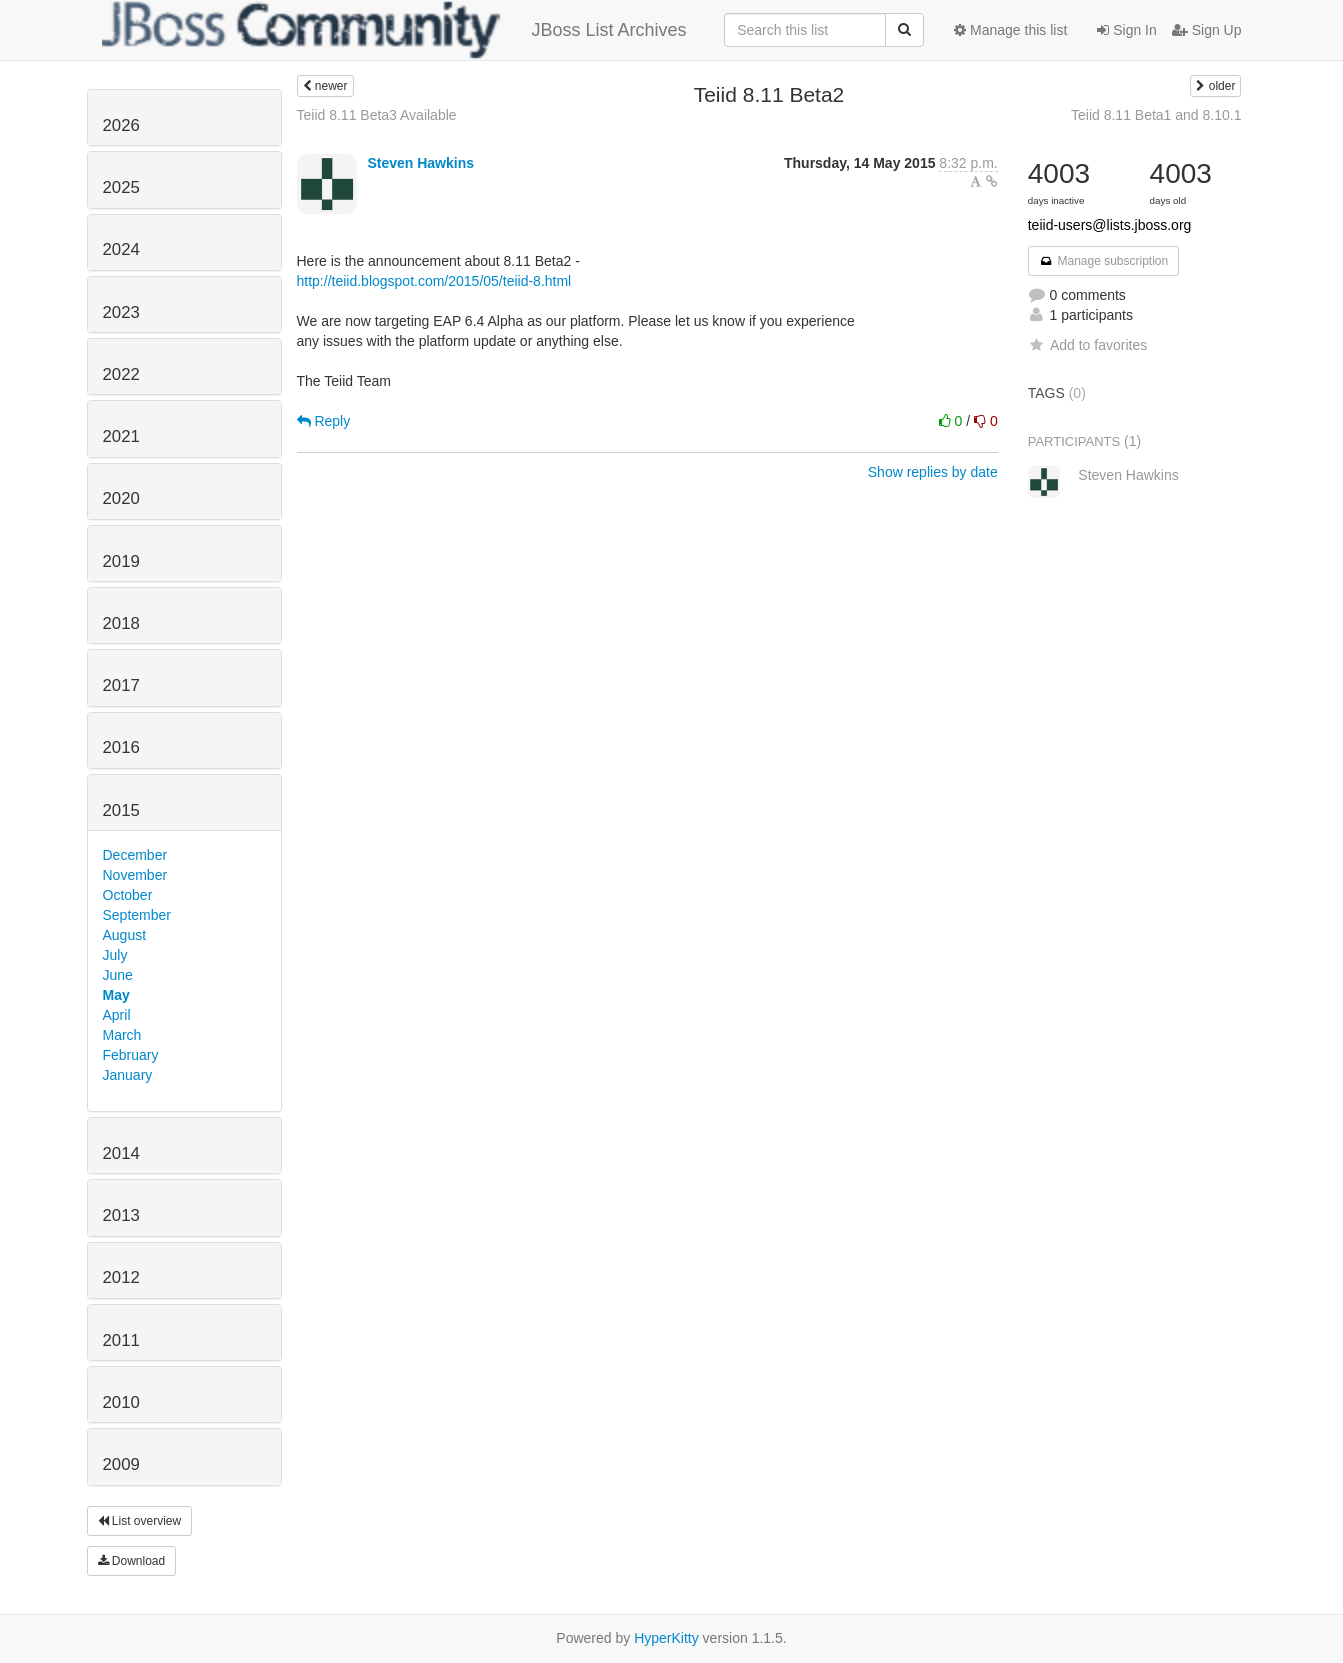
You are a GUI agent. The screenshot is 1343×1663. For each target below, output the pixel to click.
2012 (121, 1277)
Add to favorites (1087, 345)
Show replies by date (933, 472)
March (122, 1035)
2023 (121, 312)
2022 (121, 374)
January (128, 1075)
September (137, 915)
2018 (121, 623)
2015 (121, 810)
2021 (121, 436)
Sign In (1126, 30)
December (135, 855)
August (125, 935)
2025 (121, 187)
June (118, 975)
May (116, 995)
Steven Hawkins (420, 163)
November (135, 875)
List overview (140, 1521)
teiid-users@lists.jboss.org (1110, 225)
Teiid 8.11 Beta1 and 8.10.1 (1156, 115)
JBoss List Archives (394, 30)
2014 (121, 1153)
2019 (121, 561)
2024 (121, 249)
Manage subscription (1104, 261)
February (131, 1055)
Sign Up (1207, 30)
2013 (121, 1215)
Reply (324, 421)
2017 (121, 685)
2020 (121, 498)
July (115, 955)
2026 (121, 125)
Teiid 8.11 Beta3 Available (377, 115)
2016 (121, 747)
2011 (121, 1340)
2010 (121, 1402)
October (128, 895)
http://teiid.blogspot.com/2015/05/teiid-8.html (434, 281)
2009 (121, 1464)
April (117, 1015)
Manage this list (1010, 30)
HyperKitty (666, 1638)
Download (132, 1561)
